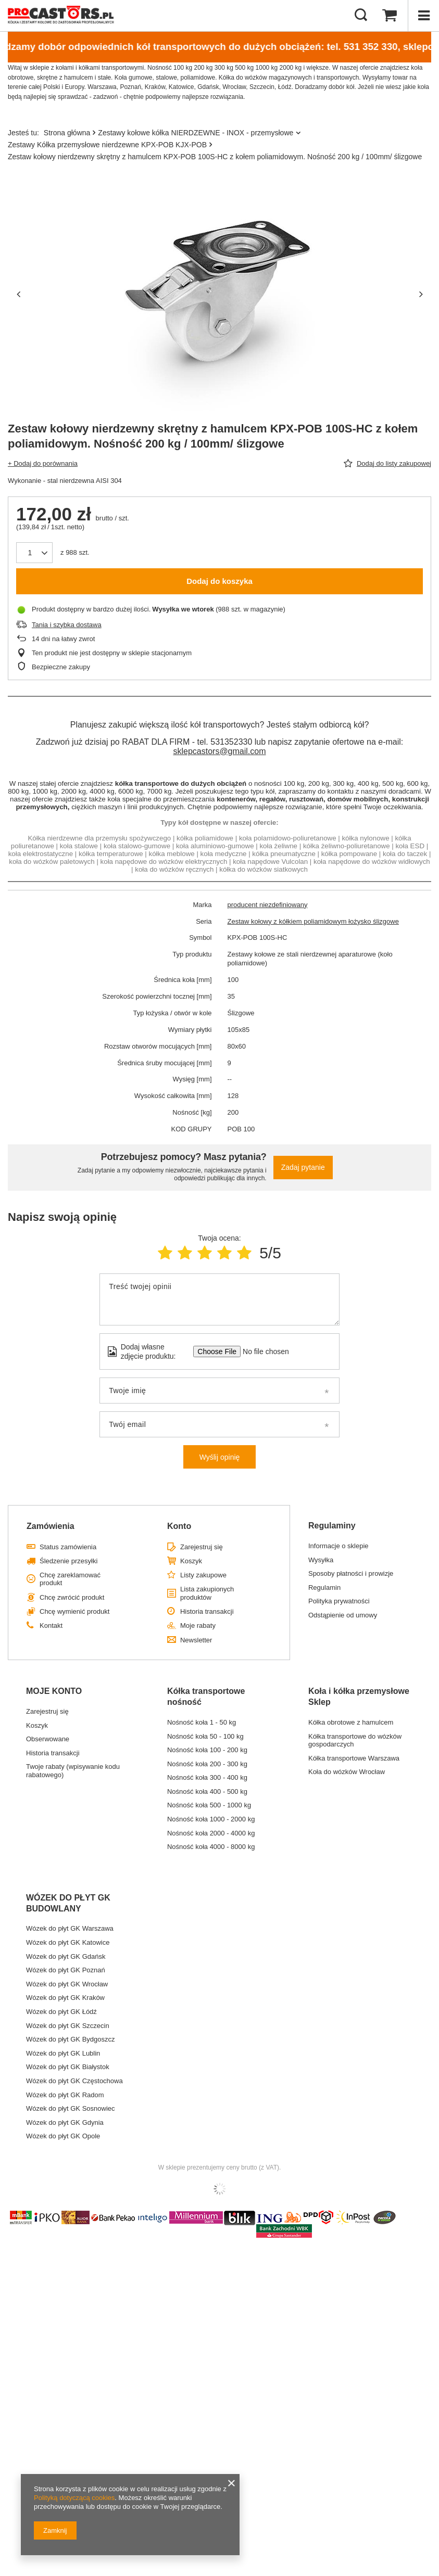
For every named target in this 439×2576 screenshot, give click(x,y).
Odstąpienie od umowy (342, 1615)
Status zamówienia (68, 1547)
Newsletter (196, 1640)
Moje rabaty (198, 1625)
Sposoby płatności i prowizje (350, 1573)
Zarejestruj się (201, 1547)
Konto (179, 1526)
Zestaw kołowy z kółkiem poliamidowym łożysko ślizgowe (313, 921)
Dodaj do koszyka (219, 581)
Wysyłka (320, 1560)
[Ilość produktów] (30, 553)
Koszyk (191, 1561)
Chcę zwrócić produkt (72, 1597)
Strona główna (67, 133)
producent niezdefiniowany (268, 905)
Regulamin (324, 1587)
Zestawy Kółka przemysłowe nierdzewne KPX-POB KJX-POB (107, 145)
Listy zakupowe (203, 1575)
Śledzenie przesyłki (68, 1561)
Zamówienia (50, 1526)
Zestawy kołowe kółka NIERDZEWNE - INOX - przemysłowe (195, 133)
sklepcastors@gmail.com (219, 751)
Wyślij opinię (219, 1457)
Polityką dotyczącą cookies (74, 2498)
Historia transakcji (207, 1611)
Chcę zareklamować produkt (70, 1579)
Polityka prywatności (339, 1601)
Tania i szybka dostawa (67, 625)
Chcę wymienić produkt (74, 1611)
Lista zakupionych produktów (207, 1593)
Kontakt (51, 1625)
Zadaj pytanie (303, 1167)
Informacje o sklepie (338, 1546)
